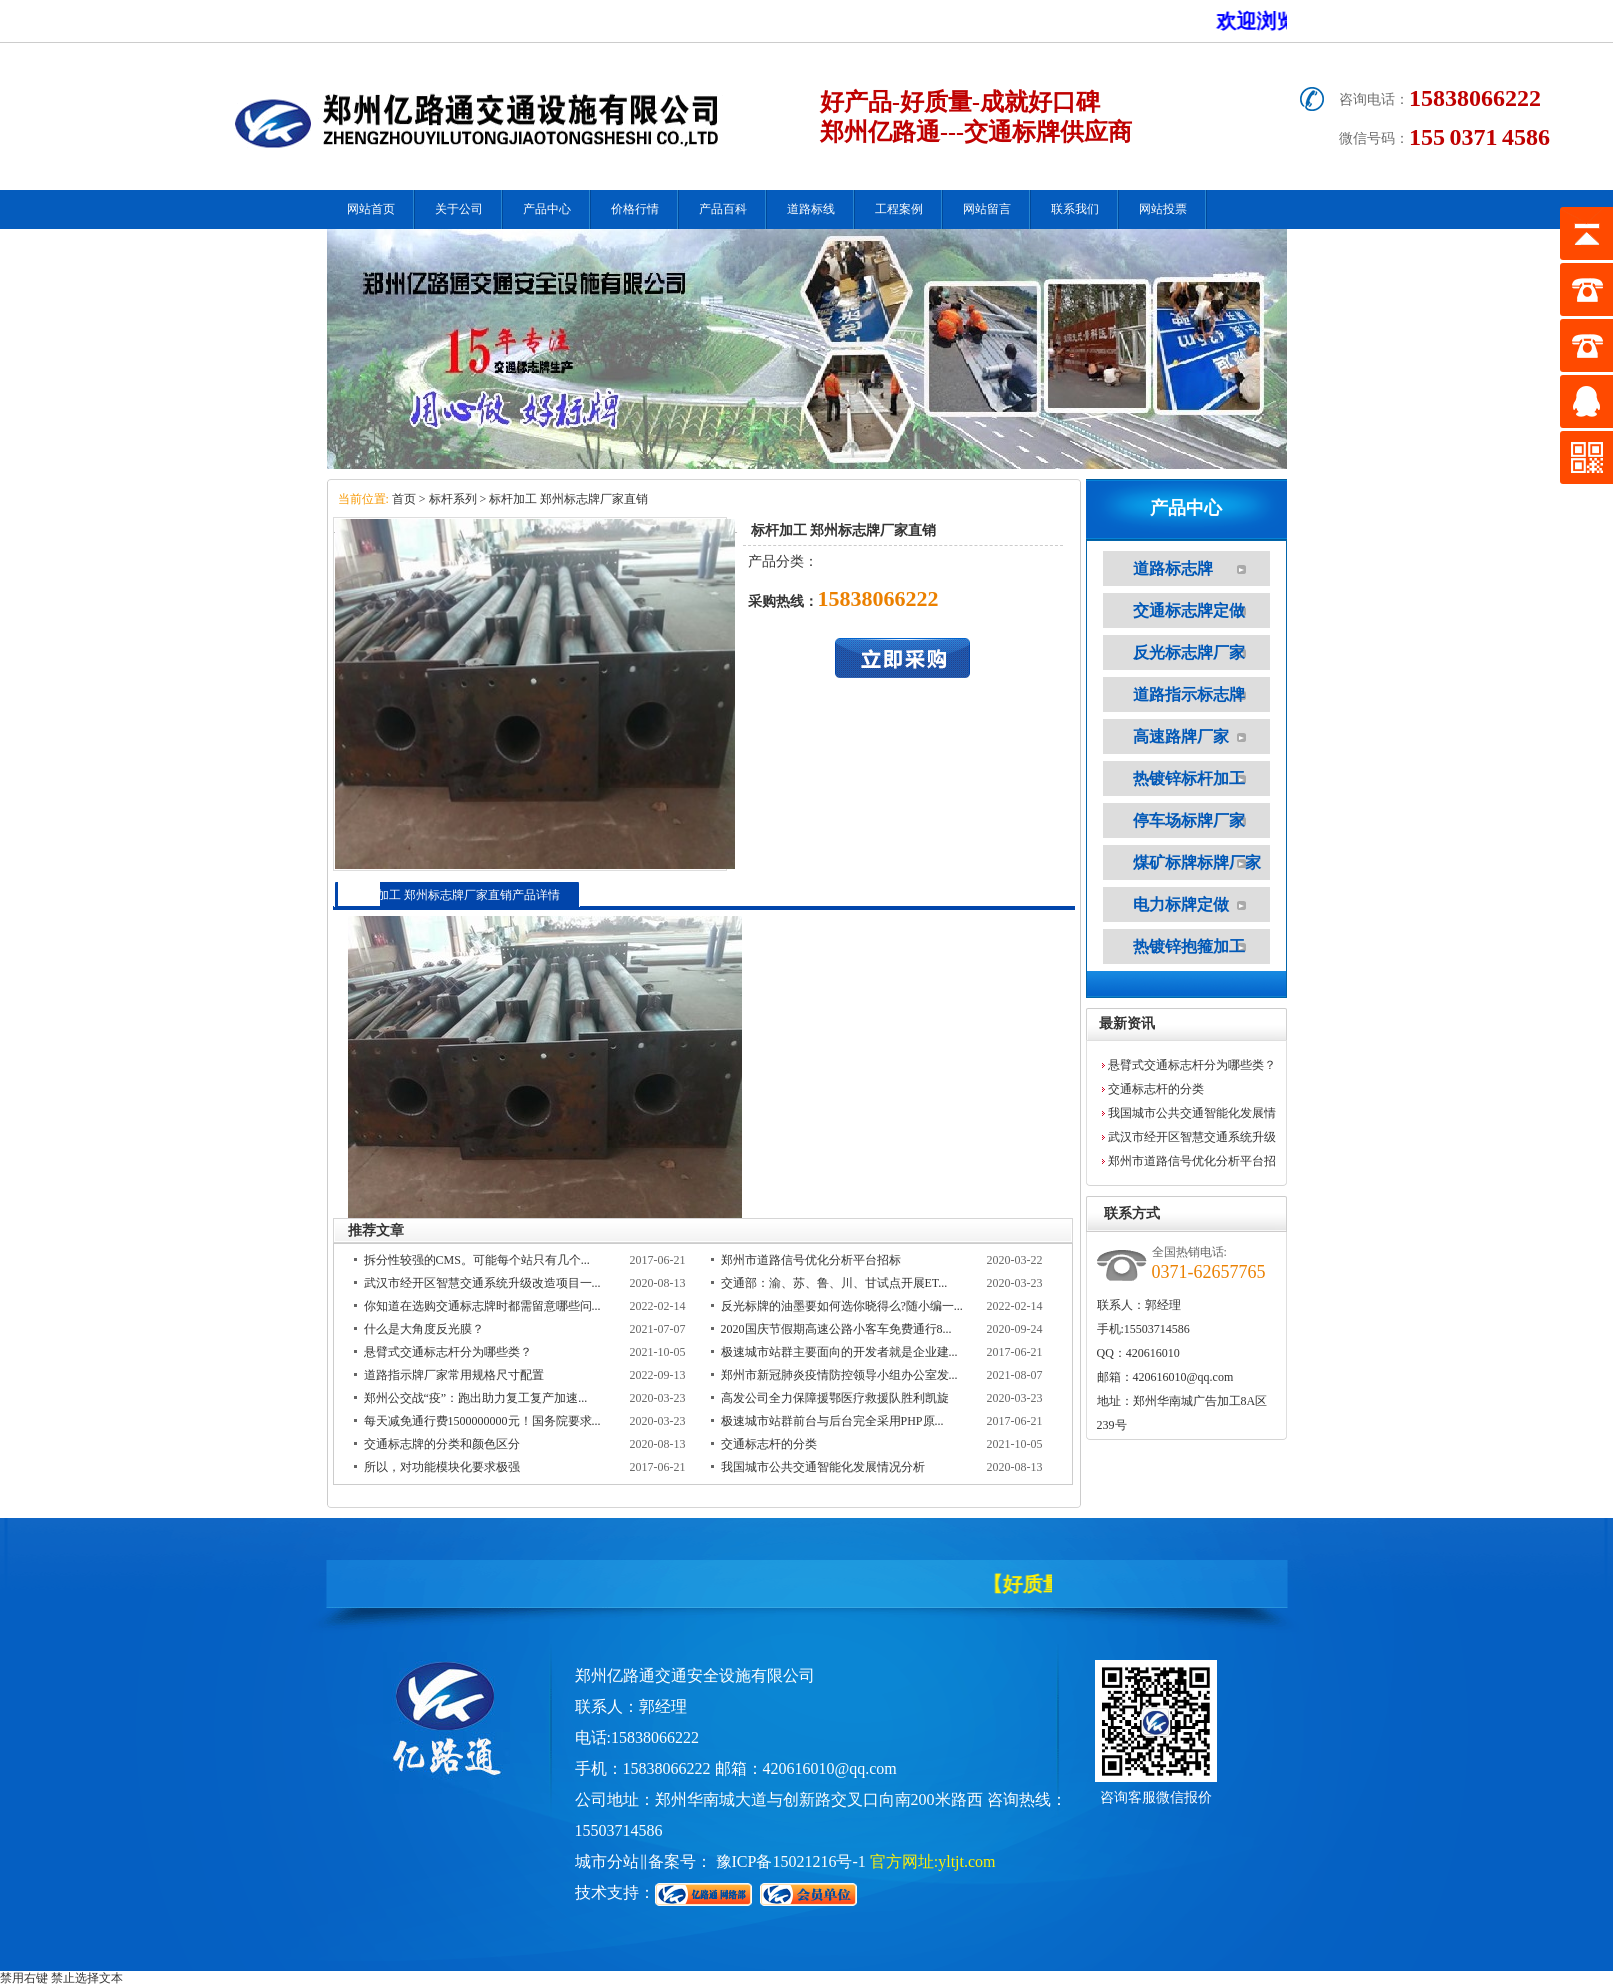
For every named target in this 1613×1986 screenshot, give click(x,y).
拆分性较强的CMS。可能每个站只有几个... (477, 1260)
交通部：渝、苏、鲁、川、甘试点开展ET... (834, 1283)
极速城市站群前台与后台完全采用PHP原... (832, 1421)
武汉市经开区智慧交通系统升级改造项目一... (482, 1283)
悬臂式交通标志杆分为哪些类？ (448, 1352)
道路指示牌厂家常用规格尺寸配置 (454, 1375)
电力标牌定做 (1181, 904)
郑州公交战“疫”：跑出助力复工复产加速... (476, 1398)
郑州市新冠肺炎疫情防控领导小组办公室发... (839, 1375)
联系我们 (1075, 209)
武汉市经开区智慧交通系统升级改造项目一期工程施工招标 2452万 (1193, 1139)
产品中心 (547, 209)
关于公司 (459, 209)
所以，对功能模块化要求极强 (442, 1467)
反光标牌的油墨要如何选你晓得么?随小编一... (842, 1306)
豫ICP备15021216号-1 (791, 1861)
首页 (402, 499)
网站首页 (371, 209)
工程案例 (899, 209)
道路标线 (811, 209)
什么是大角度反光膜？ (424, 1329)
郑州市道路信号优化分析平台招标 (811, 1260)
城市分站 (607, 1861)
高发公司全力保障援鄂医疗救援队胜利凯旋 (835, 1398)
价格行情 (635, 209)
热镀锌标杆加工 (1189, 778)
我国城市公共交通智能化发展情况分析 (823, 1467)
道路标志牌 (1173, 568)
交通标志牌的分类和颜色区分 (442, 1444)
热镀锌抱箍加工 (1189, 946)
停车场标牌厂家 (1189, 820)
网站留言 (987, 209)
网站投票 (1163, 209)
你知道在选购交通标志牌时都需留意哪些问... (482, 1306)
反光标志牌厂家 (1189, 652)
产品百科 (723, 209)
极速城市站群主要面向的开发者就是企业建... (839, 1352)
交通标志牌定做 (1189, 610)
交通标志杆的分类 (769, 1444)
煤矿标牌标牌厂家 (1197, 862)
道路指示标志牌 (1189, 694)
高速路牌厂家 (1181, 736)
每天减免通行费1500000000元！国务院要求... (482, 1421)
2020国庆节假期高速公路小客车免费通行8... (836, 1329)
